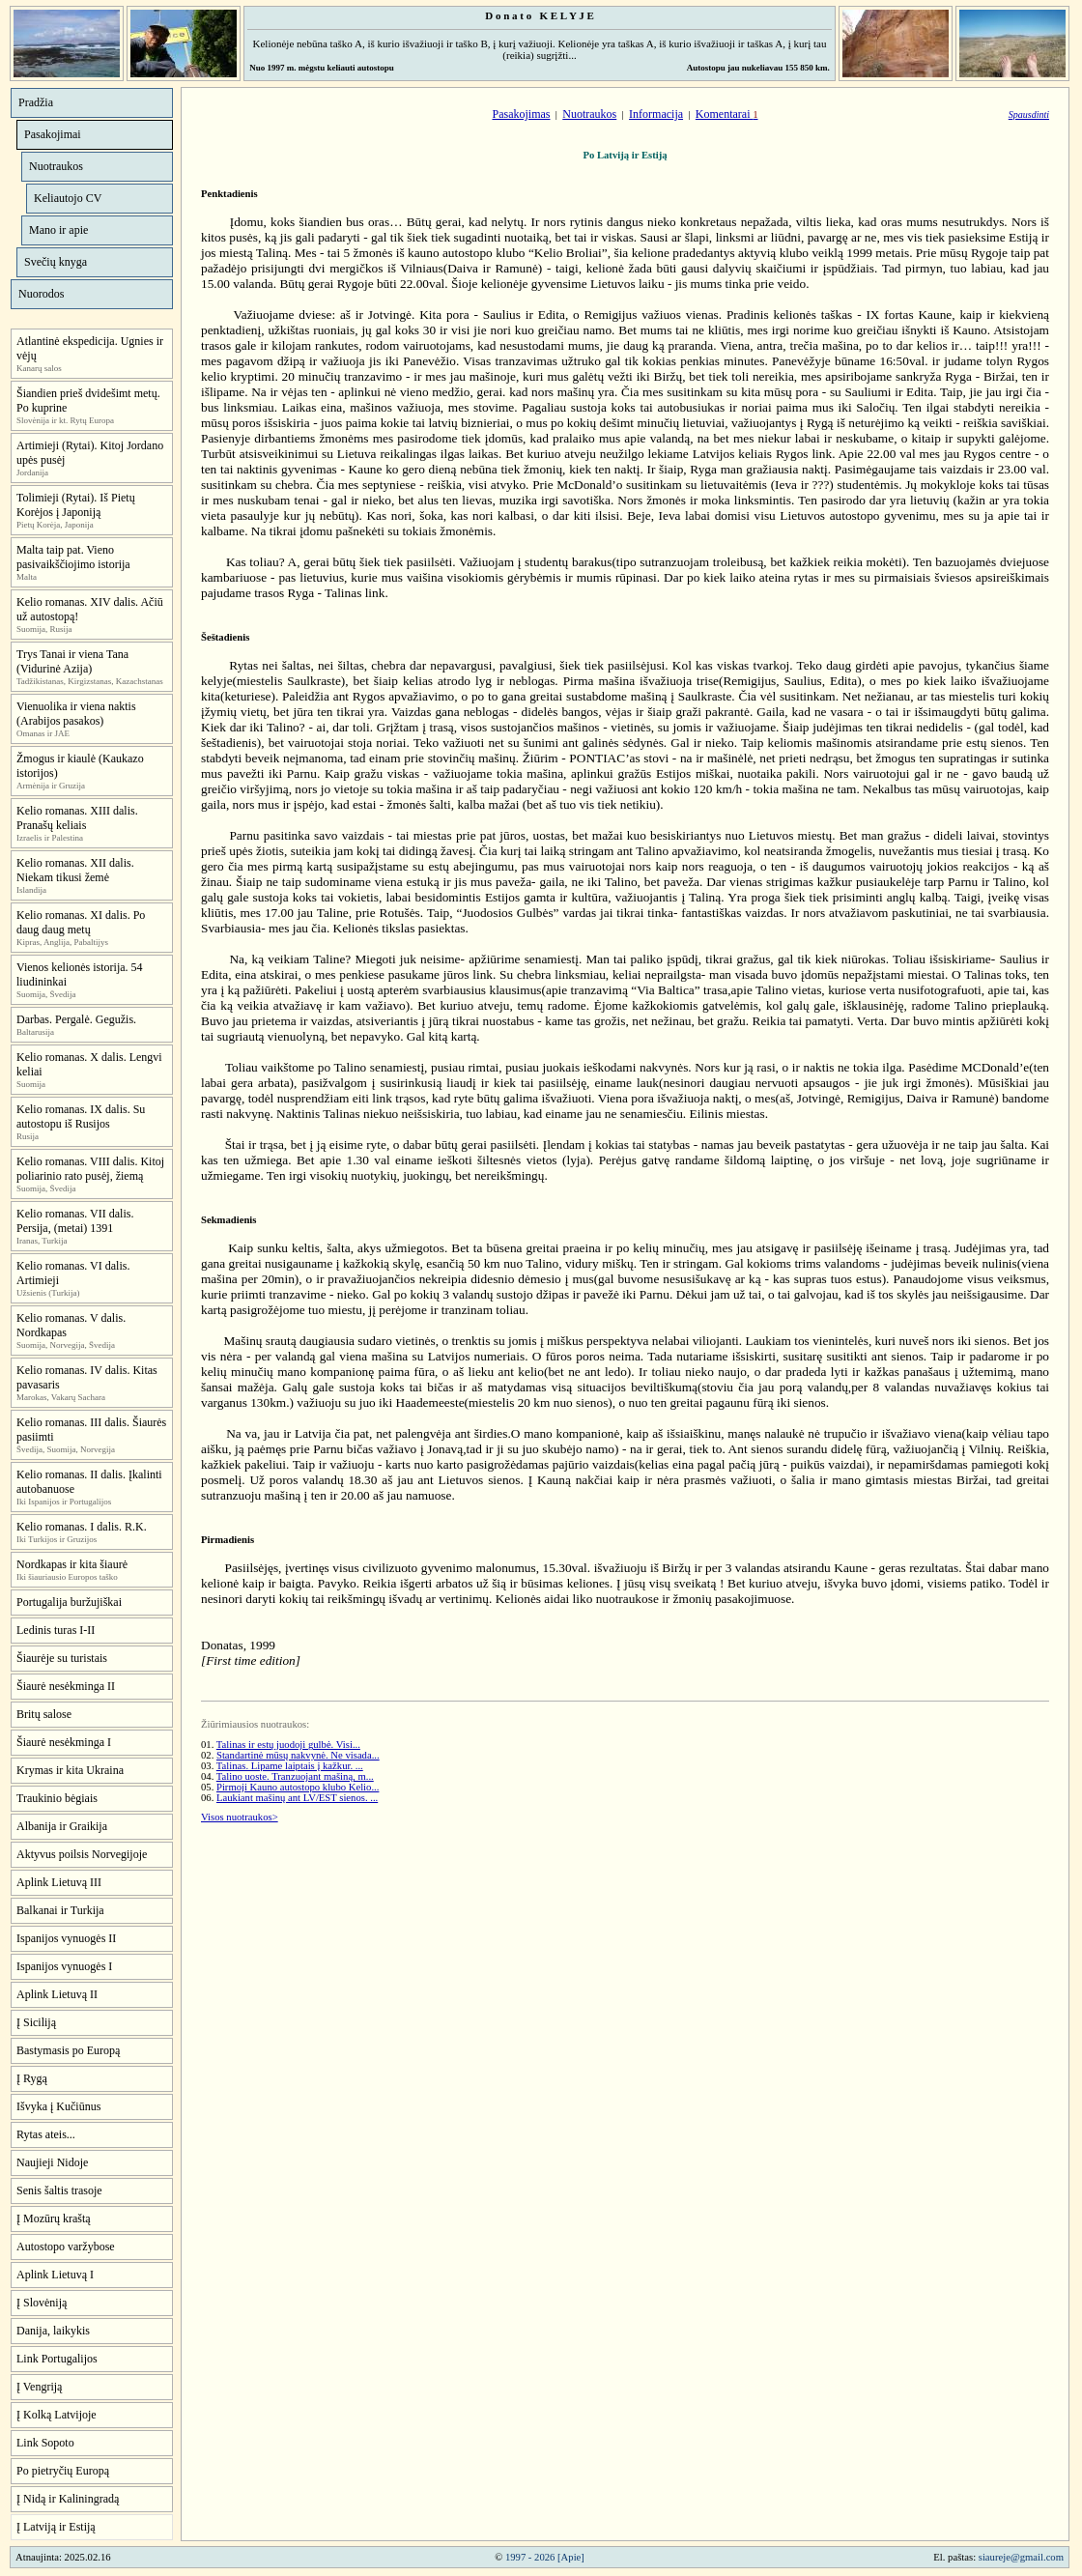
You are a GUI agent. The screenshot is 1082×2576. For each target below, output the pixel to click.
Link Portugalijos (57, 2358)
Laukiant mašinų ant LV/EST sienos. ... (297, 1797)
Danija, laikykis (53, 2330)
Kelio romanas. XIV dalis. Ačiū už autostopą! (89, 609)
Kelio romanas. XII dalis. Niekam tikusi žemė (75, 870)
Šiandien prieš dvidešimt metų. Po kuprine (88, 400)
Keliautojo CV (67, 198)
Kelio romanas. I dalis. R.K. (81, 1526)
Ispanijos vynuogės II (66, 1938)
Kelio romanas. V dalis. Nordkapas (71, 1325)
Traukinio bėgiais (57, 1798)
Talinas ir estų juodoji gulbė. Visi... (288, 1744)
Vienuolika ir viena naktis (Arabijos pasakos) (76, 714)
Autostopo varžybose (65, 2246)
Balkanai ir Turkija (60, 1910)
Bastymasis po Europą (68, 2050)
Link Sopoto (45, 2442)
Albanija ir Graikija (61, 1826)
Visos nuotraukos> (239, 1817)
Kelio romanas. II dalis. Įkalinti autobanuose (89, 1482)
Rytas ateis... (45, 2134)
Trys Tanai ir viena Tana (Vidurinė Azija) (72, 661)
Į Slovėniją (41, 2302)
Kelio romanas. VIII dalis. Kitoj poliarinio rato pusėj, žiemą (90, 1169)
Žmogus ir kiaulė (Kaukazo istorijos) (80, 766)
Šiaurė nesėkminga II (65, 1686)
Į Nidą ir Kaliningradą (67, 2498)
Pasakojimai (52, 134)
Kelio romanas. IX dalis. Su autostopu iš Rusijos (80, 1116)
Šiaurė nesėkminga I (63, 1742)
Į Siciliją (36, 2022)
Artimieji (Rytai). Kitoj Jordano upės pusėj (89, 453)
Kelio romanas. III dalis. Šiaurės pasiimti (91, 1430)
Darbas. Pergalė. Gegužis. (76, 1019)
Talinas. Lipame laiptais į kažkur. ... (289, 1765)
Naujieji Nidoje (52, 2162)
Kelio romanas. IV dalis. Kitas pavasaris (86, 1377)
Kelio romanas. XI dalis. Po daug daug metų (80, 922)
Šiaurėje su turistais (61, 1658)
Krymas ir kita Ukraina (70, 1770)
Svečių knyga (55, 262)
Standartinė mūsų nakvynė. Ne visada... (298, 1755)
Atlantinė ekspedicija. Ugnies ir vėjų (89, 348)
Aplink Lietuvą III (58, 1882)
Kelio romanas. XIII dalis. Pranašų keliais (77, 818)
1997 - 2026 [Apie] (544, 2557)
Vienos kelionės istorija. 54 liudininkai (79, 974)
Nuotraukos (56, 166)
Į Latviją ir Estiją (56, 2526)
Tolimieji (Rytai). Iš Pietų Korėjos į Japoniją (75, 505)
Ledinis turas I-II (55, 1630)
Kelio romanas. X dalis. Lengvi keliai (89, 1064)
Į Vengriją (39, 2386)
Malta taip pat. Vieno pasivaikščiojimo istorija (73, 557)
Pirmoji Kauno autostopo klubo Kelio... (297, 1787)
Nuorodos (41, 294)
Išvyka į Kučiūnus (58, 2106)
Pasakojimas (521, 114)
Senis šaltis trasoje (59, 2190)
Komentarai (727, 114)
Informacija (656, 114)
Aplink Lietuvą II (57, 1994)
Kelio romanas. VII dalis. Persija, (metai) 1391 (74, 1221)
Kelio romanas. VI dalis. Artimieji (72, 1273)
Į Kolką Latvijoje (56, 2414)
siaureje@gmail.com (1021, 2557)
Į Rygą (31, 2078)
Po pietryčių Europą (62, 2470)
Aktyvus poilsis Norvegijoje (81, 1854)
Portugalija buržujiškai (69, 1602)
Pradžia (35, 102)
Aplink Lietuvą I (55, 2274)
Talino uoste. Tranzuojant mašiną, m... (295, 1776)
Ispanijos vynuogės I (64, 1966)
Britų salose (43, 1714)
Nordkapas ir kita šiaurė (72, 1564)
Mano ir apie (58, 230)
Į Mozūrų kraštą (53, 2218)
